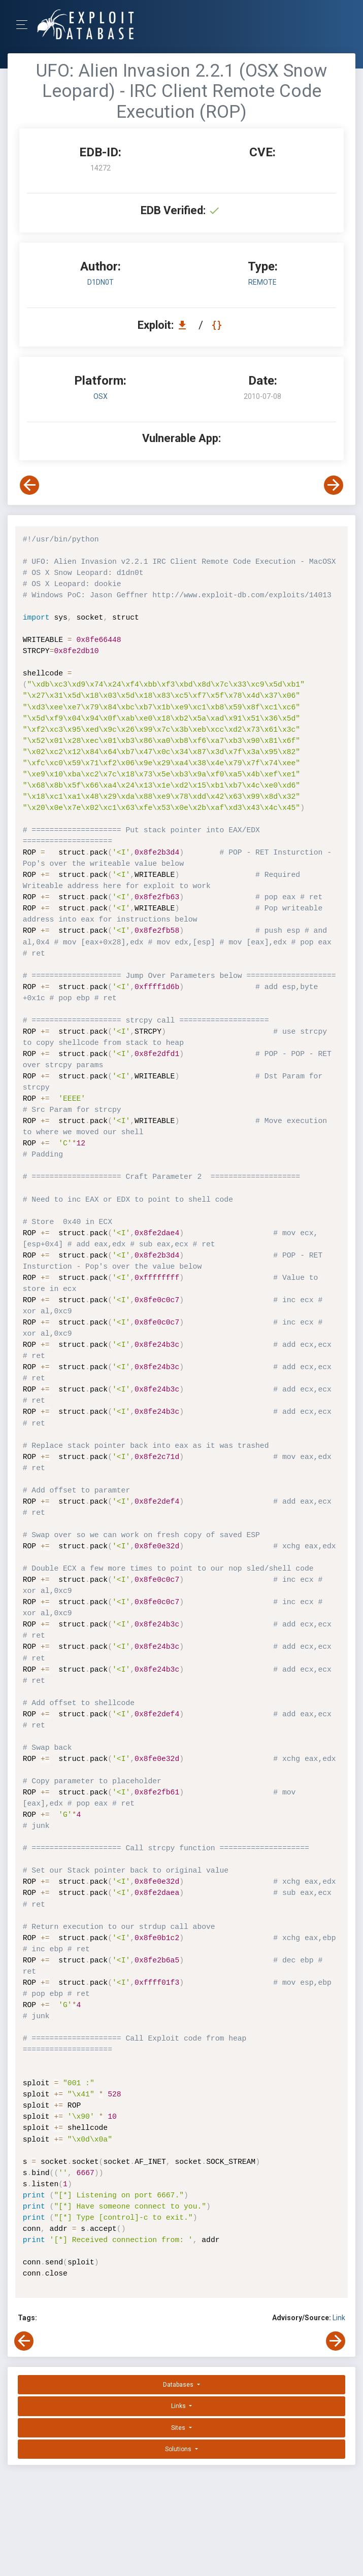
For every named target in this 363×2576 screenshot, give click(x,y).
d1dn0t (100, 282)
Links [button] (179, 2406)
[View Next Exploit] (333, 485)
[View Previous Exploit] (29, 485)
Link (339, 2318)
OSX (100, 396)
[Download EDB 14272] (184, 325)
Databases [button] (179, 2384)
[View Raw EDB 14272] (218, 325)
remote (262, 282)
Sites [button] (179, 2427)
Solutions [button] (179, 2449)
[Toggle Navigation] (25, 24)
